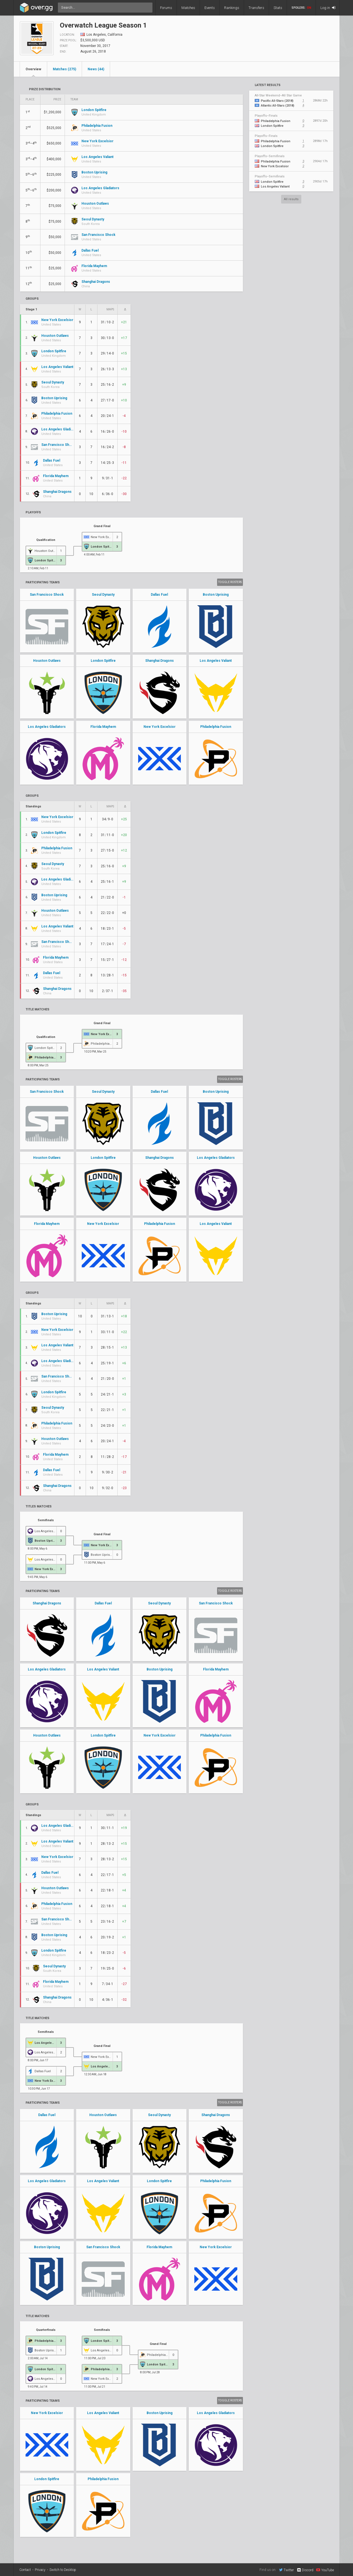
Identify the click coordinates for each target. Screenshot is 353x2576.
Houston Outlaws (47, 661)
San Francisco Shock (47, 595)
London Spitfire (103, 661)
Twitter (286, 2570)
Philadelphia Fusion (215, 727)
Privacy (40, 2570)
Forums (166, 8)
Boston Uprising (216, 595)
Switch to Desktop (62, 2570)
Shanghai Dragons (159, 661)
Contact (25, 2570)
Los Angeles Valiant (216, 661)
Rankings (231, 8)
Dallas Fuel (159, 595)
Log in (327, 8)
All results (291, 199)
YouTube (325, 2570)
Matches (188, 8)
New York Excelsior (160, 727)
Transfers (256, 8)
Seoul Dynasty (103, 595)
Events (209, 8)
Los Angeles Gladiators (47, 727)
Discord (305, 2570)
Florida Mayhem (103, 727)
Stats (278, 8)
